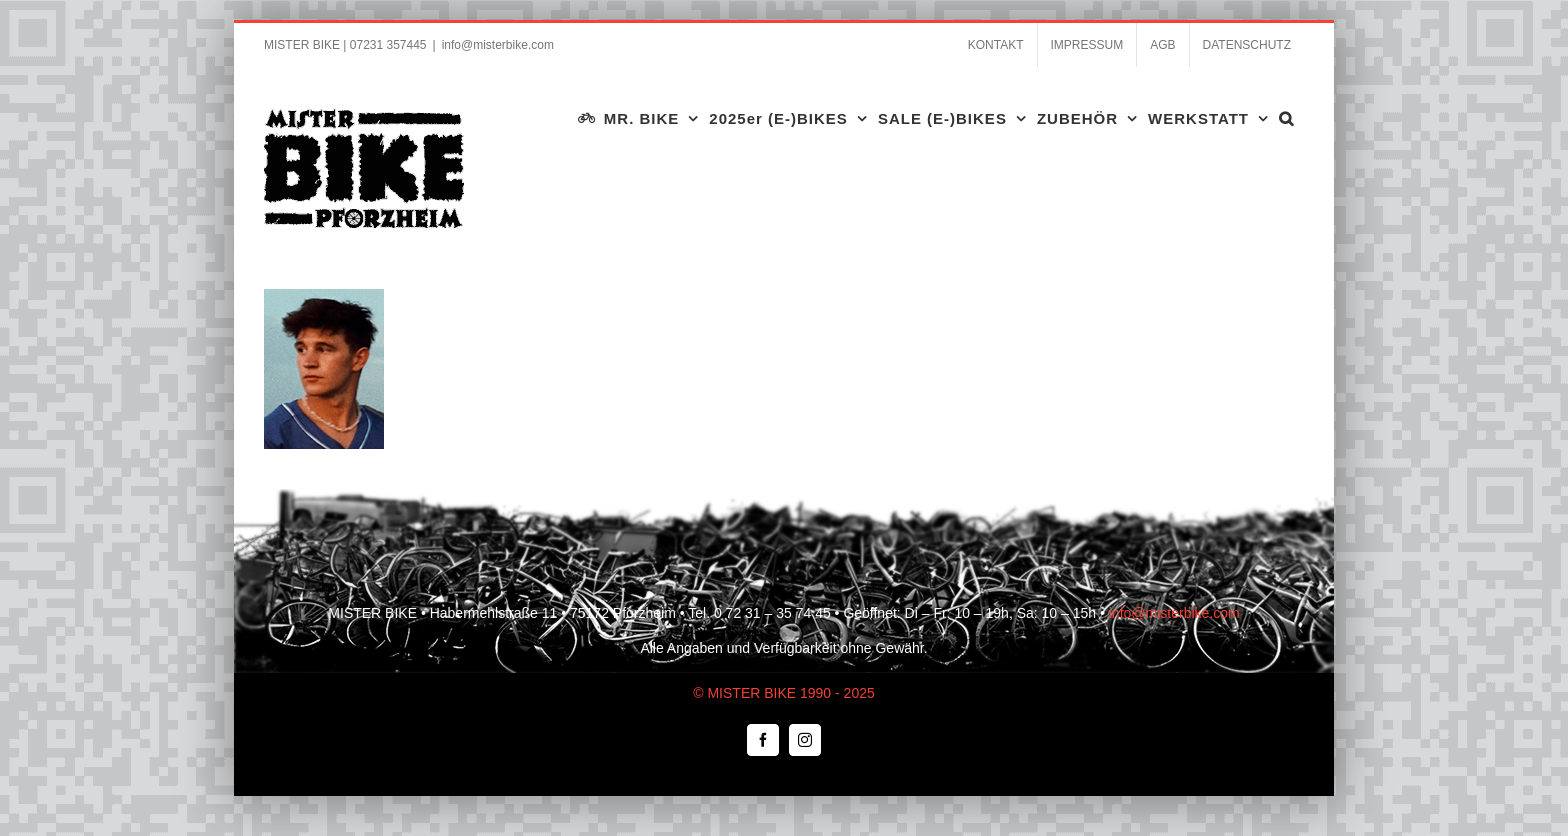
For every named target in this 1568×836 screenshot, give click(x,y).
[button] (1286, 118)
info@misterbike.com (498, 45)
